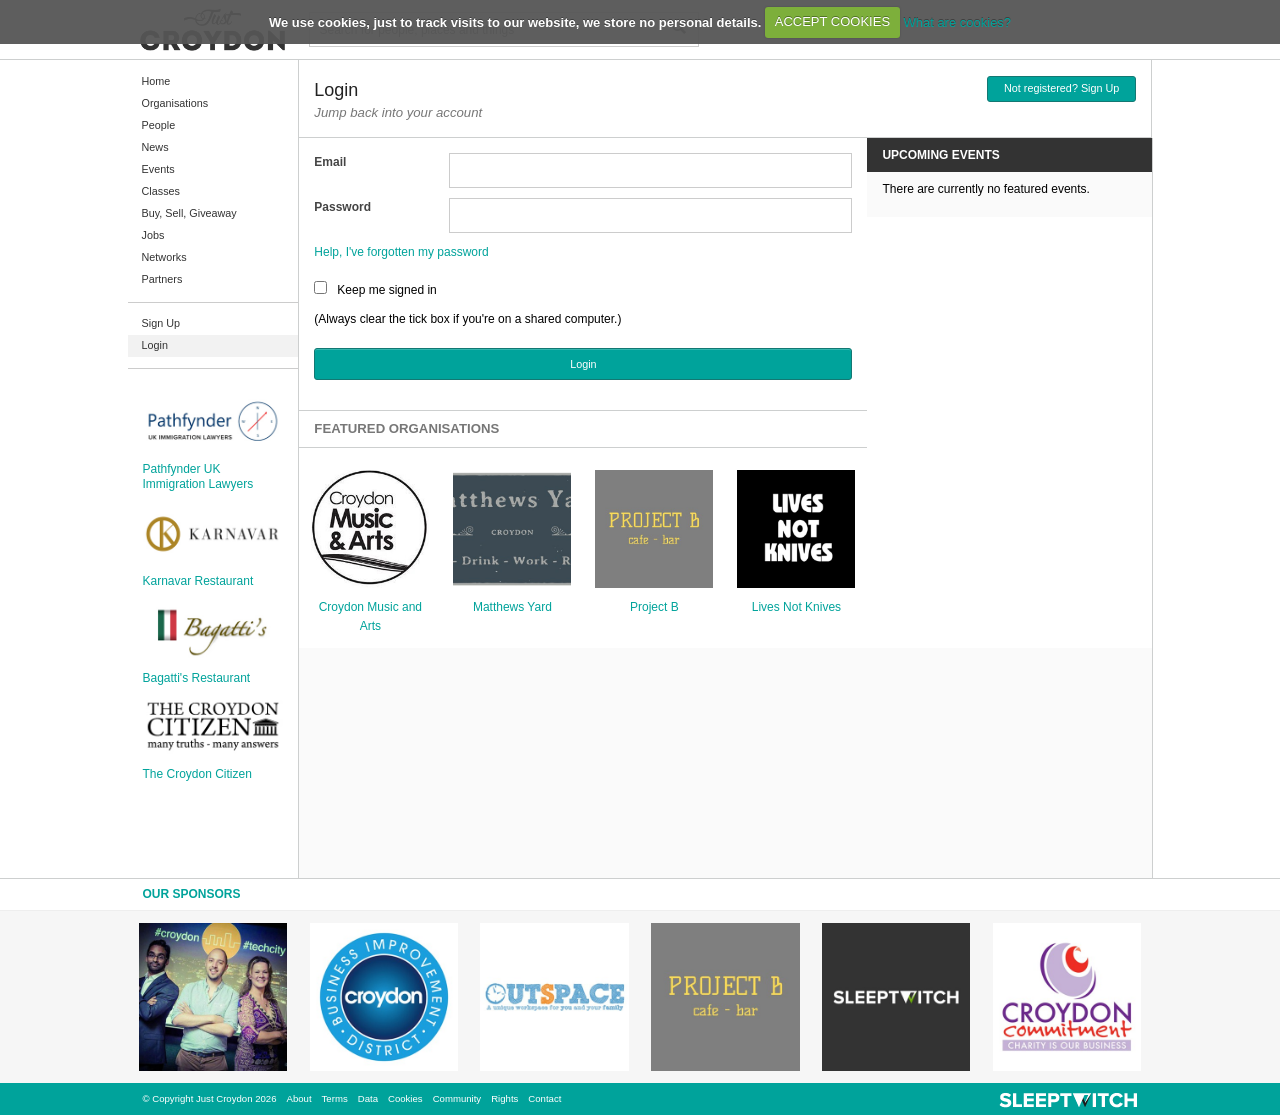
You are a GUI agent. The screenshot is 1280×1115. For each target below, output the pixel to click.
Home (156, 81)
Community (457, 1098)
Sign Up (161, 323)
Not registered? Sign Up (1061, 88)
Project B (654, 607)
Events (158, 169)
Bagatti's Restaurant (197, 678)
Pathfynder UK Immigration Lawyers (198, 476)
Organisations (175, 103)
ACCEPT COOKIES (832, 21)
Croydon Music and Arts (370, 616)
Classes (161, 191)
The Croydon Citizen (197, 774)
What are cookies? (957, 21)
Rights (504, 1098)
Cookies (405, 1098)
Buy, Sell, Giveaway (189, 213)
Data (368, 1098)
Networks (164, 257)
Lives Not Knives (796, 607)
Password (342, 207)
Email (330, 162)
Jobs (153, 235)
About (299, 1098)
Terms (335, 1098)
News (155, 147)
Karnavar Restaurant (198, 581)
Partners (162, 279)
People (159, 125)
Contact (544, 1098)
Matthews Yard (512, 607)
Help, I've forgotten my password (401, 252)
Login (155, 345)
